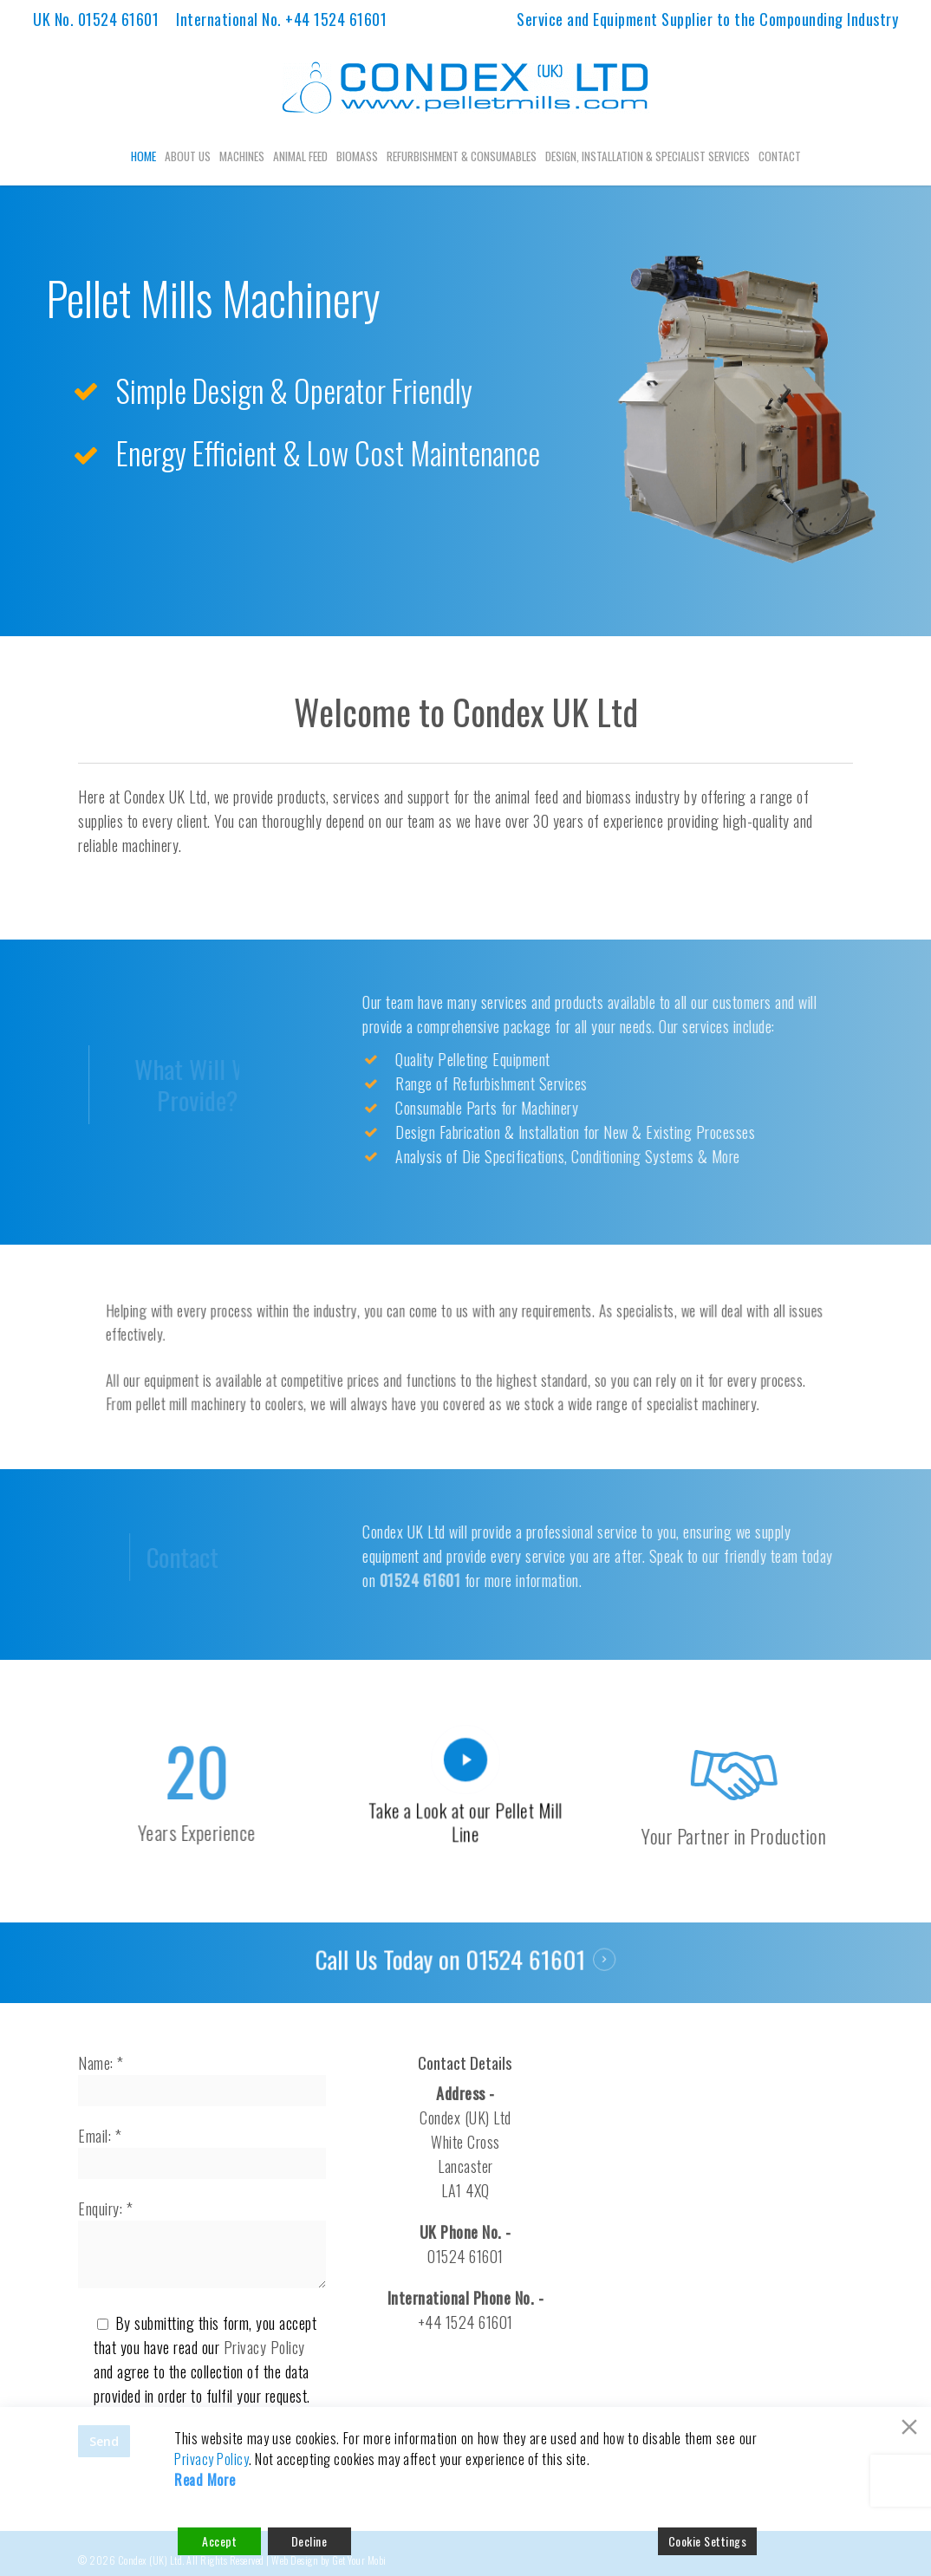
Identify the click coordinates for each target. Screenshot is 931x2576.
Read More (205, 2479)
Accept (219, 2541)
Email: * (202, 2151)
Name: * (202, 2079)
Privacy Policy (264, 2347)
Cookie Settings (707, 2541)
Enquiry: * (202, 2245)
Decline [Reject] (309, 2541)
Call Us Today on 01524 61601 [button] (452, 1960)
